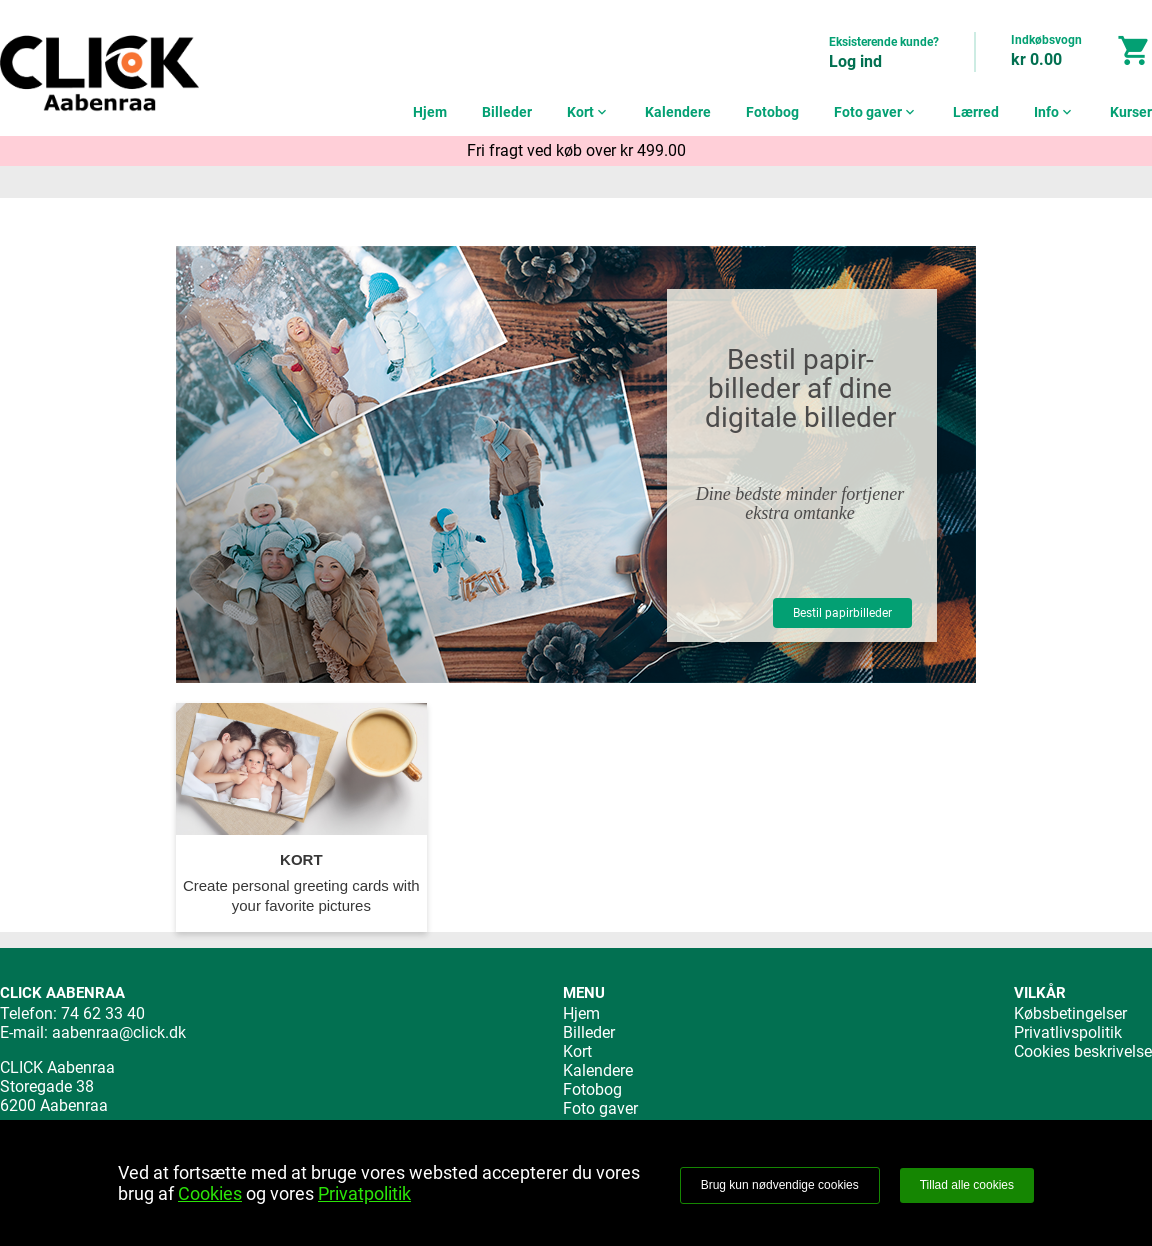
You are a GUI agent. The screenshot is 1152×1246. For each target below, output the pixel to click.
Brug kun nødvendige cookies (780, 1185)
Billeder (507, 112)
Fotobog (772, 112)
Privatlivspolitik (1068, 1032)
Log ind (855, 61)
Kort (588, 112)
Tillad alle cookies (967, 1185)
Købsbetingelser (1070, 1013)
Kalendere (678, 112)
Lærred (976, 112)
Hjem (430, 112)
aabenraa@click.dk (119, 1032)
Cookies (210, 1193)
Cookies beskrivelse (1083, 1051)
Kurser (1131, 112)
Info (1054, 112)
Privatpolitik (364, 1193)
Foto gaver (876, 112)
